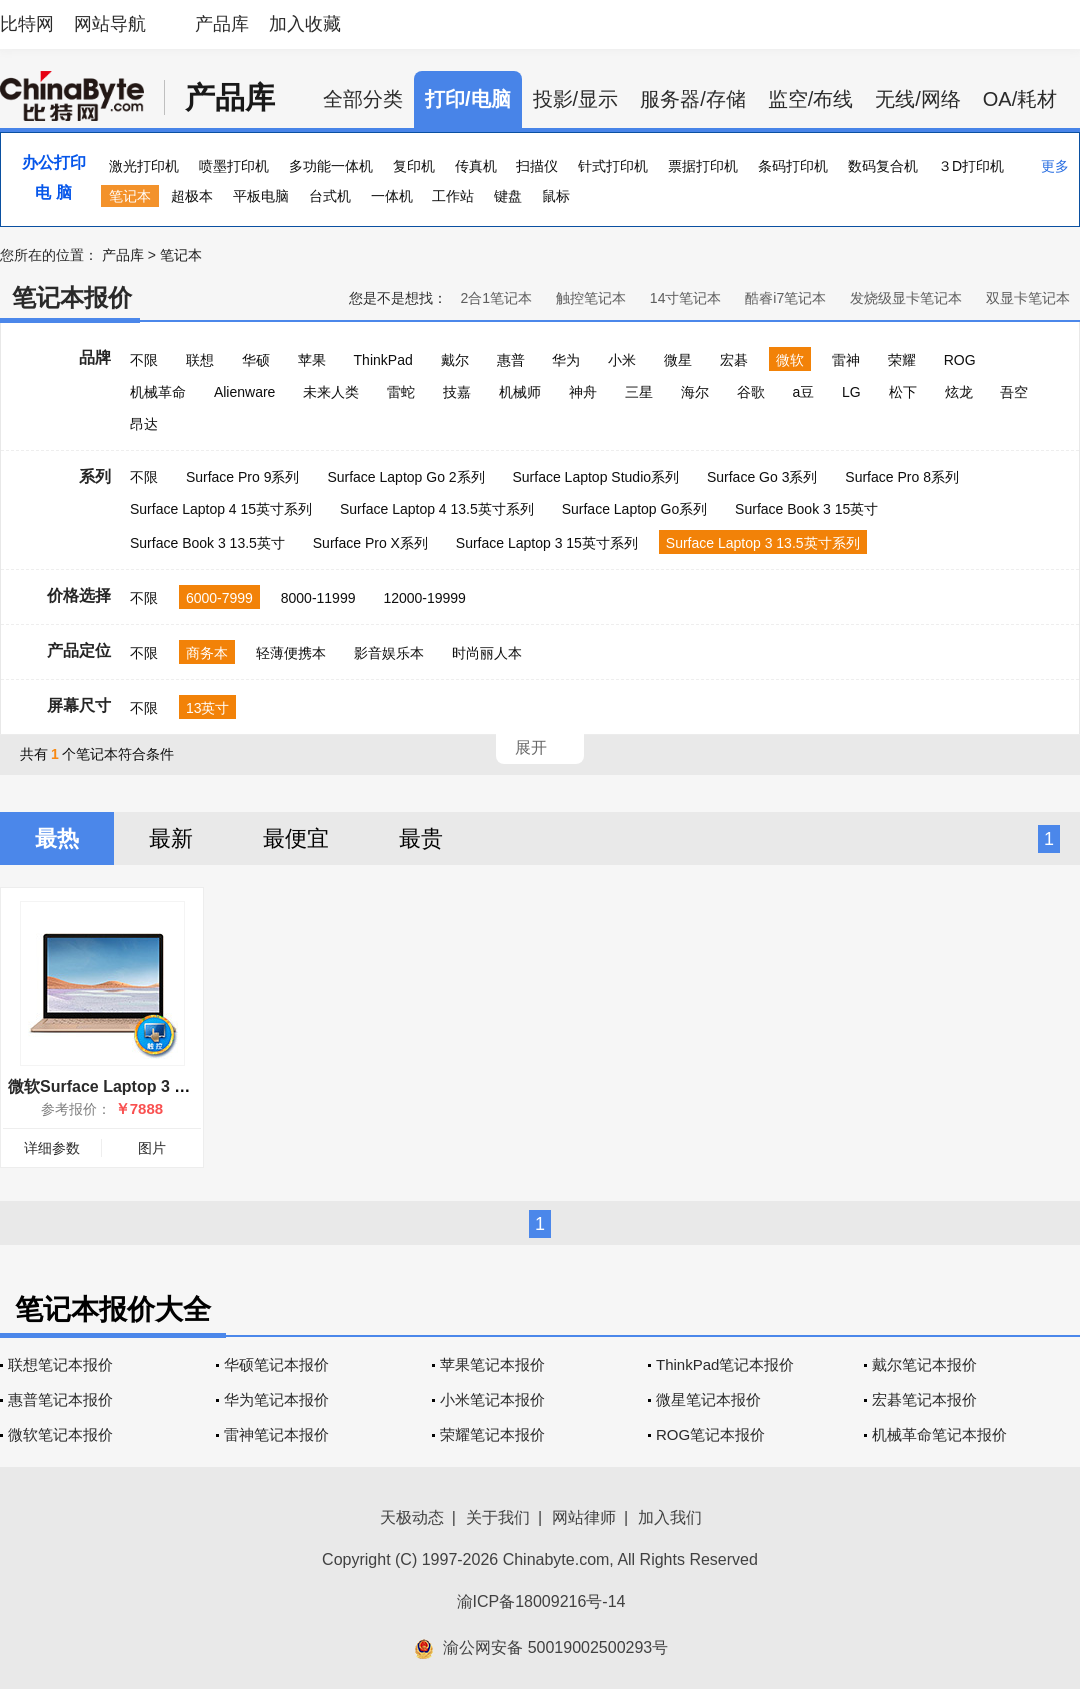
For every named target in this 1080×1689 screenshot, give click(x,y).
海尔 (695, 392)
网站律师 (584, 1517)
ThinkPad (383, 360)
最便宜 (296, 838)
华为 (566, 360)
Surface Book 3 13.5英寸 (207, 543)
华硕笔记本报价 (276, 1364)
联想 (200, 360)
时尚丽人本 (487, 653)
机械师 (520, 392)
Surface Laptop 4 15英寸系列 (221, 509)
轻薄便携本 (291, 653)
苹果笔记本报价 (492, 1364)
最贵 (421, 838)
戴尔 (455, 360)
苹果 (312, 360)
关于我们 (498, 1517)
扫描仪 (537, 166)
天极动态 (412, 1517)
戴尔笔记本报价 (924, 1364)
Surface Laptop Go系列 (635, 509)
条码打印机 (793, 166)
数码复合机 (883, 166)
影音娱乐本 (389, 653)
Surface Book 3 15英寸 (806, 509)
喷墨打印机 (234, 166)
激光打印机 (144, 166)
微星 (678, 360)
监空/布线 (811, 99)
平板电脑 (261, 196)
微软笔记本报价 (60, 1434)
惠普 (511, 360)
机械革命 (158, 392)
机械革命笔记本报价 (939, 1434)
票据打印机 (703, 166)
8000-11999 (318, 598)
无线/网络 (918, 99)
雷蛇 (401, 392)
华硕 (256, 360)
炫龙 (959, 392)
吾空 (1014, 392)
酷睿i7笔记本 (785, 298)
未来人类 (331, 392)
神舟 (583, 392)
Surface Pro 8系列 (902, 477)
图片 (152, 1148)
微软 (790, 360)
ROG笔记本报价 (710, 1434)
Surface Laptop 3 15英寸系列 (547, 543)
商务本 (207, 653)
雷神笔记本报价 (276, 1434)
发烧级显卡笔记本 (906, 298)
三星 (639, 392)
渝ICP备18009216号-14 (541, 1601)
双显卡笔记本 (1028, 298)
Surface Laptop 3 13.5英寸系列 (763, 543)
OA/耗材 (1020, 99)
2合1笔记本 (496, 298)
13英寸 (208, 708)
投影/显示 (576, 99)
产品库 (222, 24)
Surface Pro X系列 (370, 543)
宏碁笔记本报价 (924, 1399)
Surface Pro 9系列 (243, 477)
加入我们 (670, 1517)
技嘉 (457, 392)
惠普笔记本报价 (60, 1399)
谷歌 (751, 392)
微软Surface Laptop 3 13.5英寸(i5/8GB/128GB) (181, 1086)
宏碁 (734, 360)
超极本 (192, 196)
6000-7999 (219, 598)
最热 (57, 838)
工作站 (453, 196)
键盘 (508, 196)
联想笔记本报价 (60, 1364)
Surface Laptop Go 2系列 (405, 477)
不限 (144, 360)
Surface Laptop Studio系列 (595, 477)
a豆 (803, 392)
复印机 (414, 166)
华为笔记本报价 (276, 1399)
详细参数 (52, 1148)
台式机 (330, 196)
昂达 (144, 424)
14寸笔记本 (686, 298)
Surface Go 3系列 (762, 477)
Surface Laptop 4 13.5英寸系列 (437, 509)
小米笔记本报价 (492, 1399)
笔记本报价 (72, 297)
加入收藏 (305, 24)
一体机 (392, 196)
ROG (960, 360)
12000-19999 (424, 598)
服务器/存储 (693, 99)
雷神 (846, 360)
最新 (171, 838)
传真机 (476, 166)
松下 (903, 392)
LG (851, 392)
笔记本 (130, 196)
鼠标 (556, 196)
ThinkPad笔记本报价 (725, 1364)
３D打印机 (971, 166)
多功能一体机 (331, 166)
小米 (622, 360)
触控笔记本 (591, 298)
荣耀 (902, 360)
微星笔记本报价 (708, 1399)
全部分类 (363, 99)
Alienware (244, 392)
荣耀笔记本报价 (492, 1434)
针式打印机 (613, 166)
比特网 (27, 24)
